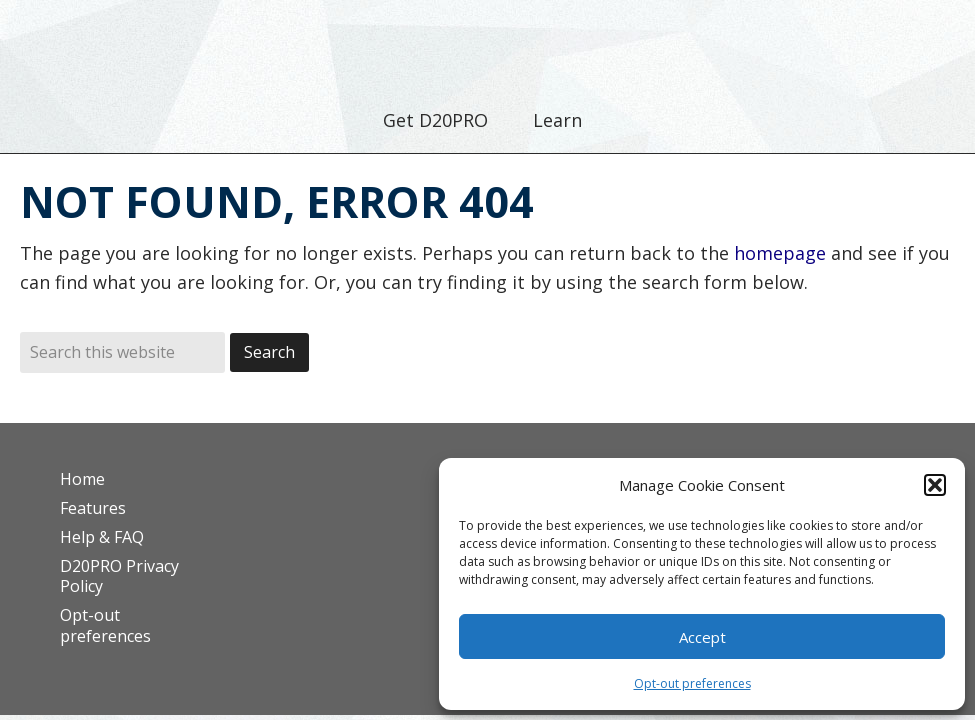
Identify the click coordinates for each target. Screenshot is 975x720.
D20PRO (487, 45)
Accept (702, 637)
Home (82, 479)
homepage (780, 253)
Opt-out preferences (692, 683)
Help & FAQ (102, 537)
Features (93, 508)
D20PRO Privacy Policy (119, 576)
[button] (935, 485)
